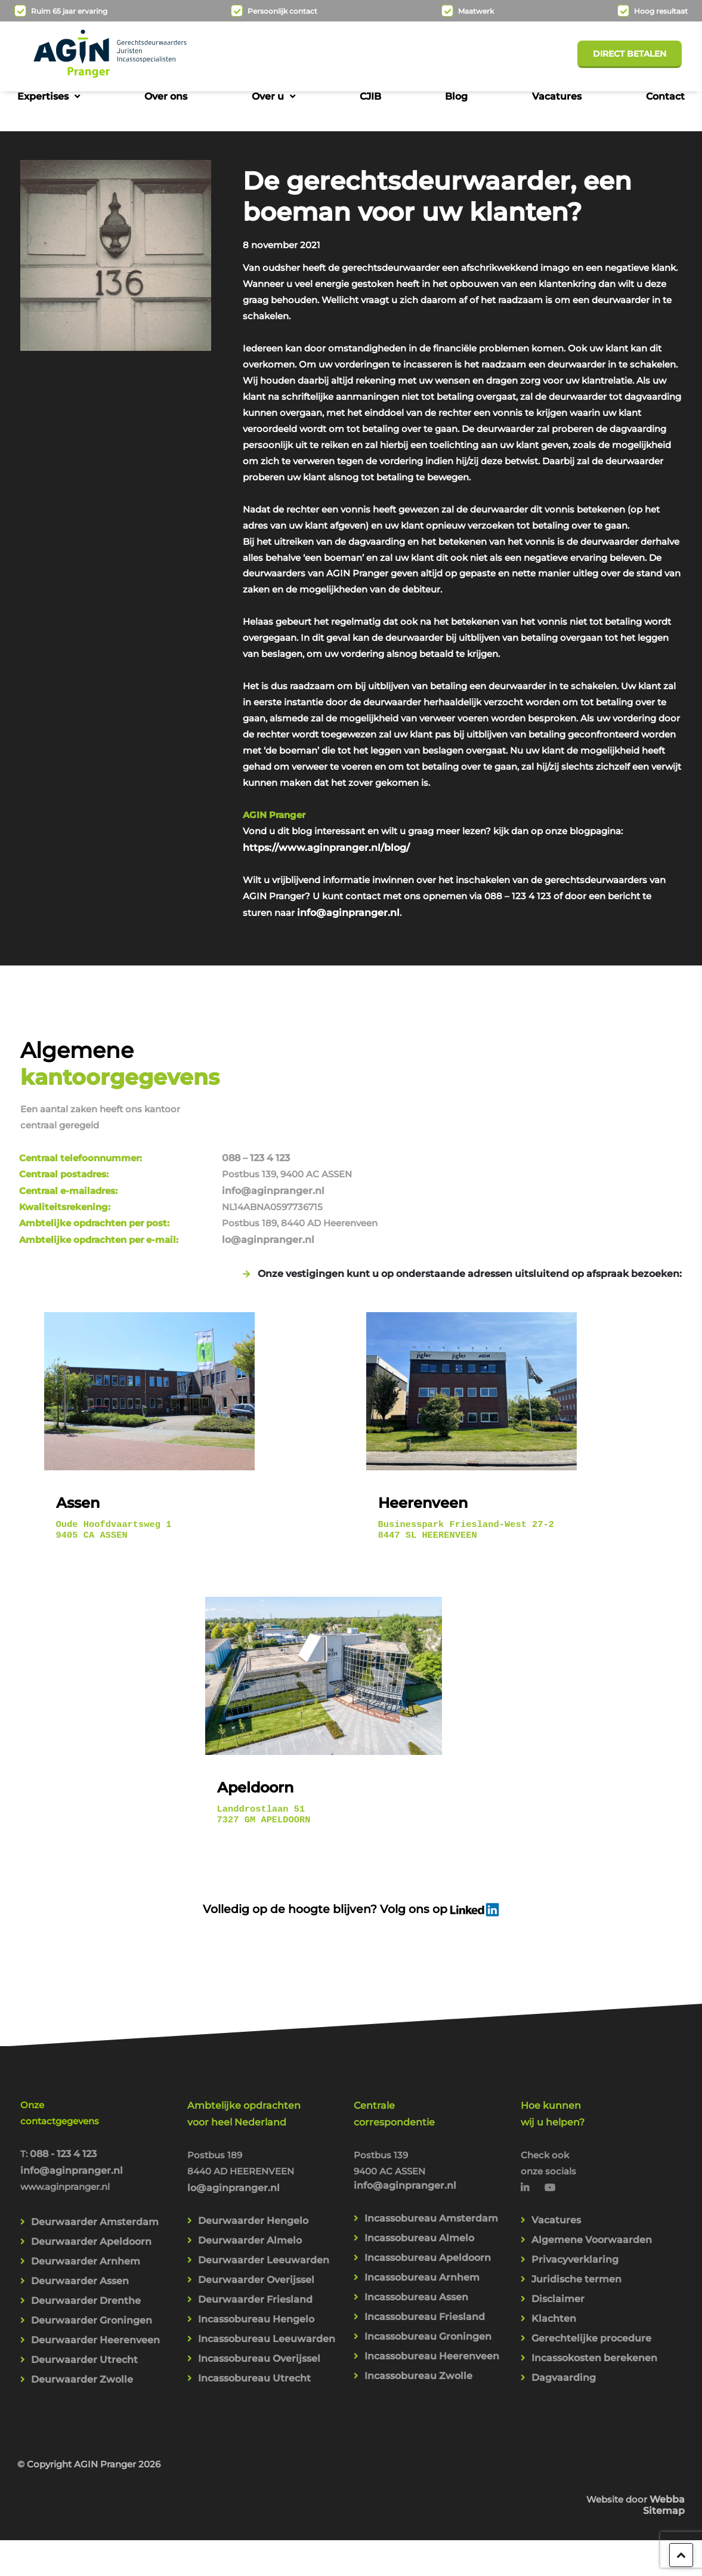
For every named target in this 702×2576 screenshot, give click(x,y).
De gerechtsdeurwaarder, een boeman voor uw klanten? (437, 191)
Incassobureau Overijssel (259, 2346)
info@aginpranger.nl (487, 982)
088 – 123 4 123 (480, 1116)
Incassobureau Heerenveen (431, 2344)
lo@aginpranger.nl (492, 1199)
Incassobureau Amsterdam (431, 2202)
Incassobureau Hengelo (256, 2306)
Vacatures (557, 96)
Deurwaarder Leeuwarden (263, 2245)
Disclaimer (558, 2285)
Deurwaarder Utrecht (84, 2349)
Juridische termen (576, 2265)
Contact (665, 96)
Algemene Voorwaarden (591, 2225)
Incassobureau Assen (416, 2283)
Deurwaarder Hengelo (253, 2204)
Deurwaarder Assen (80, 2268)
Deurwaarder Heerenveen (95, 2329)
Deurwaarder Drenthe (86, 2288)
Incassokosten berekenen (594, 2346)
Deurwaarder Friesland (255, 2285)
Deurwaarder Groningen (91, 2309)
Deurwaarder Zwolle (82, 2370)
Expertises (43, 96)
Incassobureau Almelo (419, 2222)
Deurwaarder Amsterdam (95, 2207)
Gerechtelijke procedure (591, 2326)
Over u (268, 96)
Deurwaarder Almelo (250, 2225)
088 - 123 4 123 (63, 2137)
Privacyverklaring (574, 2245)
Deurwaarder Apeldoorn (91, 2227)
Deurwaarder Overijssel (256, 2265)
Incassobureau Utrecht (254, 2367)
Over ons (165, 96)
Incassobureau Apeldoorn (427, 2242)
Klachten (553, 2306)
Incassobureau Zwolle (418, 2364)
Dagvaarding (563, 2367)
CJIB (370, 96)
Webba (667, 2463)
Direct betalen (629, 53)
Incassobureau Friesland (424, 2303)
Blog (456, 96)
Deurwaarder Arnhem (85, 2248)
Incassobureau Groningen (427, 2324)
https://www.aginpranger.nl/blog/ (326, 915)
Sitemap (664, 2475)
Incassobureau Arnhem (422, 2263)
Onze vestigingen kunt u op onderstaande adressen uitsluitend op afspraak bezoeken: (470, 1234)
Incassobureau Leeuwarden (266, 2326)
